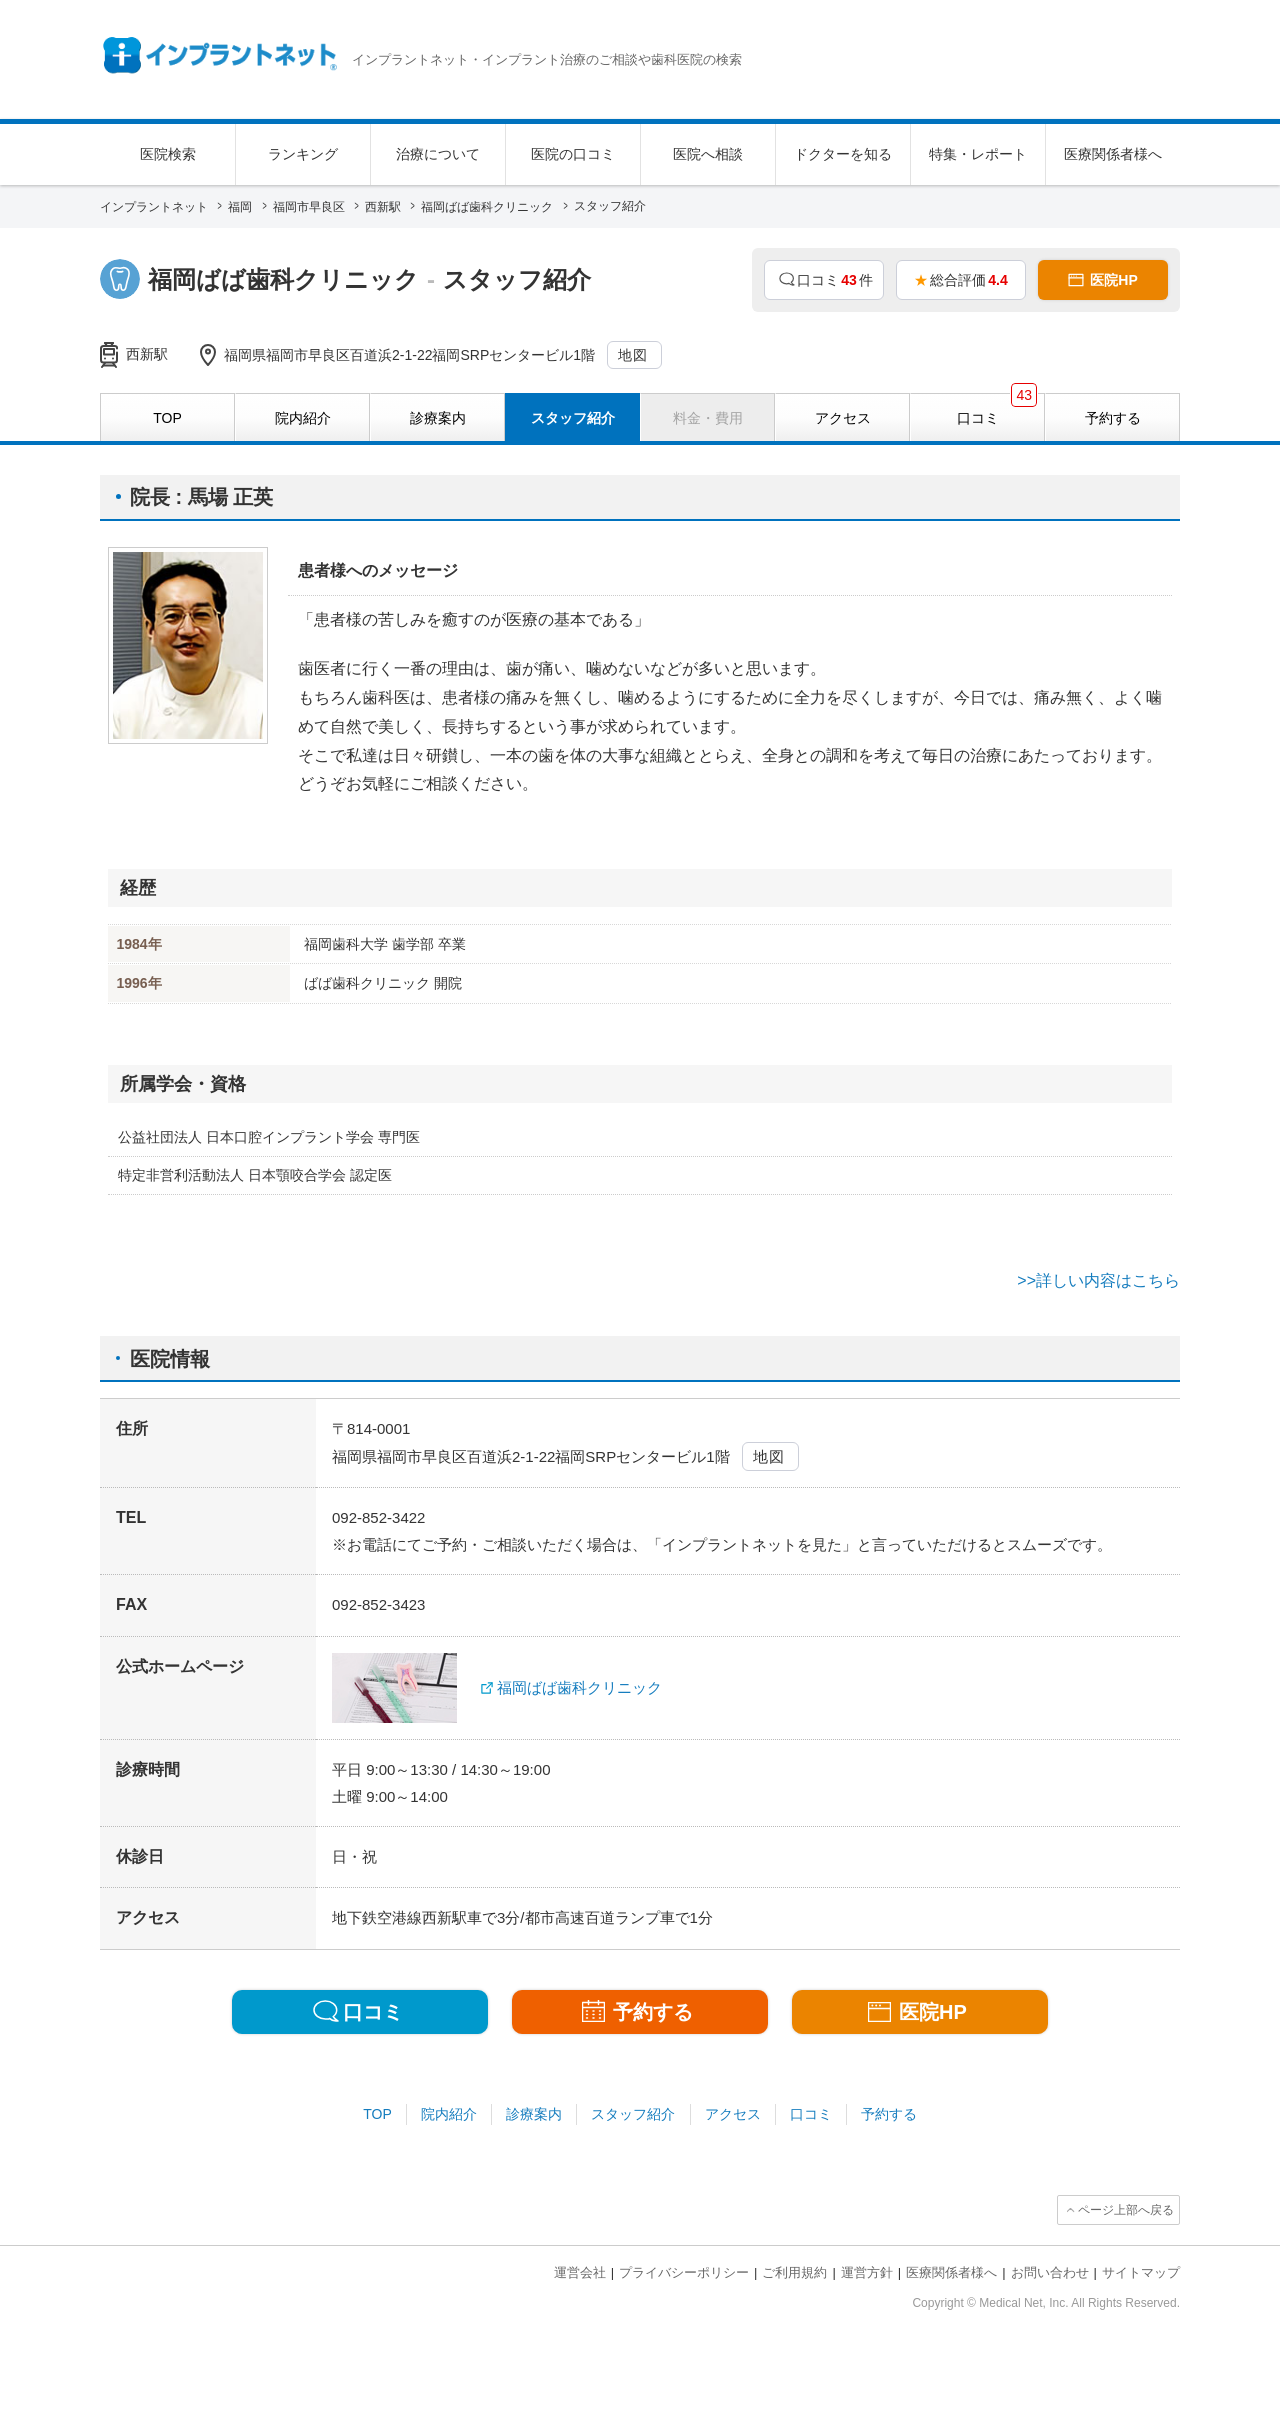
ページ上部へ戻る (1126, 2210)
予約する (889, 2114)
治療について (438, 154)
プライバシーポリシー (684, 2272)
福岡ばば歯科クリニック (579, 1687)
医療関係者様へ (1113, 154)
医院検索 (168, 154)
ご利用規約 (794, 2272)
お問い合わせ (1050, 2272)
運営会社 (580, 2272)
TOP (377, 2114)
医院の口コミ (573, 154)
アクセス (733, 2114)
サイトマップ (1141, 2272)
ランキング (303, 154)
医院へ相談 (708, 154)
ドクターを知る (843, 154)
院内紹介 (449, 2114)
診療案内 (534, 2114)
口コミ (811, 2114)
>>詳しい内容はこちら (1098, 1280)
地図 (633, 355)
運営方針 (867, 2272)
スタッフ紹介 (633, 2114)
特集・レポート (978, 154)
